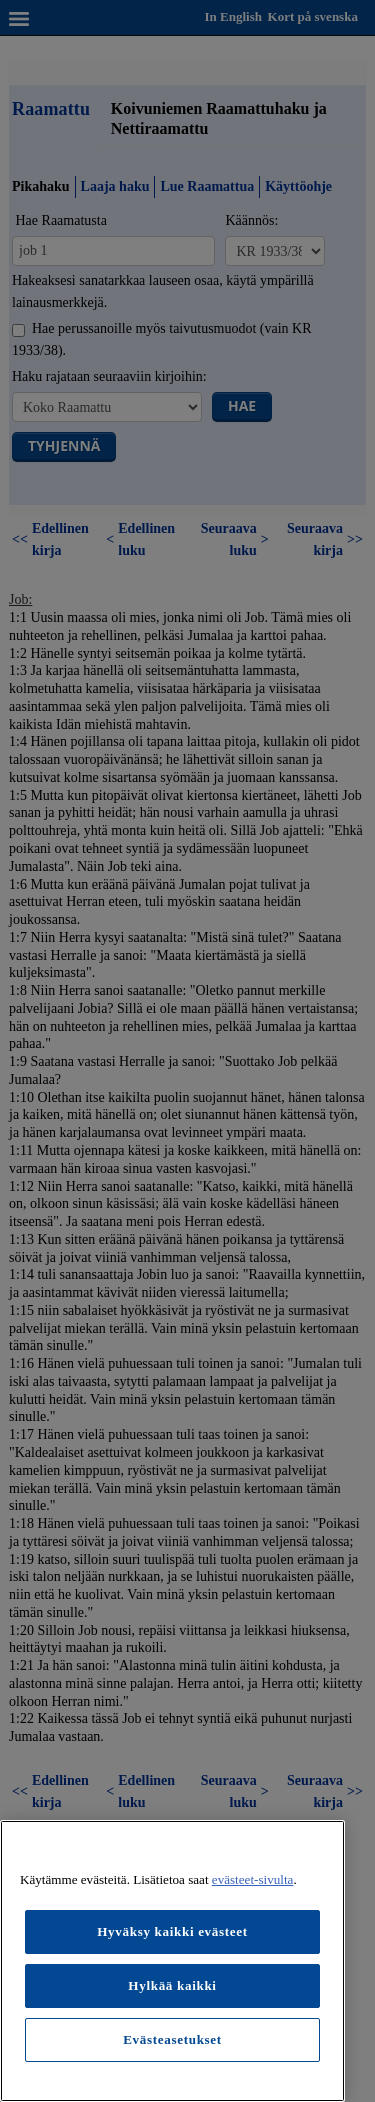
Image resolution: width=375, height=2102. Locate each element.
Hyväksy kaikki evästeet (172, 1931)
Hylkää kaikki (172, 1985)
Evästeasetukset (172, 2039)
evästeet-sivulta (253, 1879)
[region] (172, 1961)
